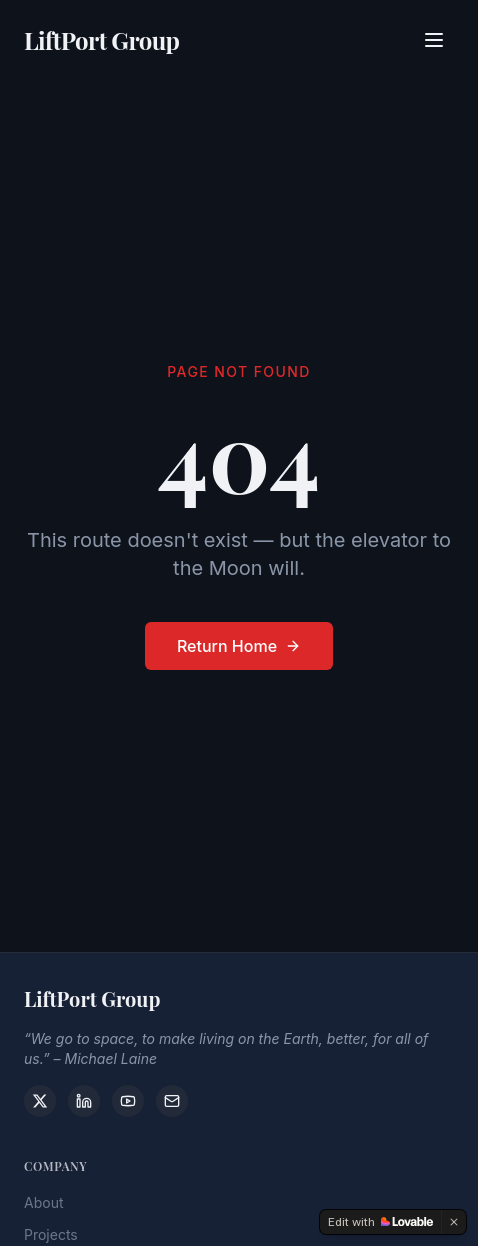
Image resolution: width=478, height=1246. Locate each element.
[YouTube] (128, 1101)
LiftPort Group (101, 37)
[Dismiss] (454, 1222)
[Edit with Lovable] (380, 1222)
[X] (40, 1101)
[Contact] (172, 1101)
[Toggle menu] (434, 37)
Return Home (239, 647)
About (43, 1207)
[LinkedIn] (84, 1101)
